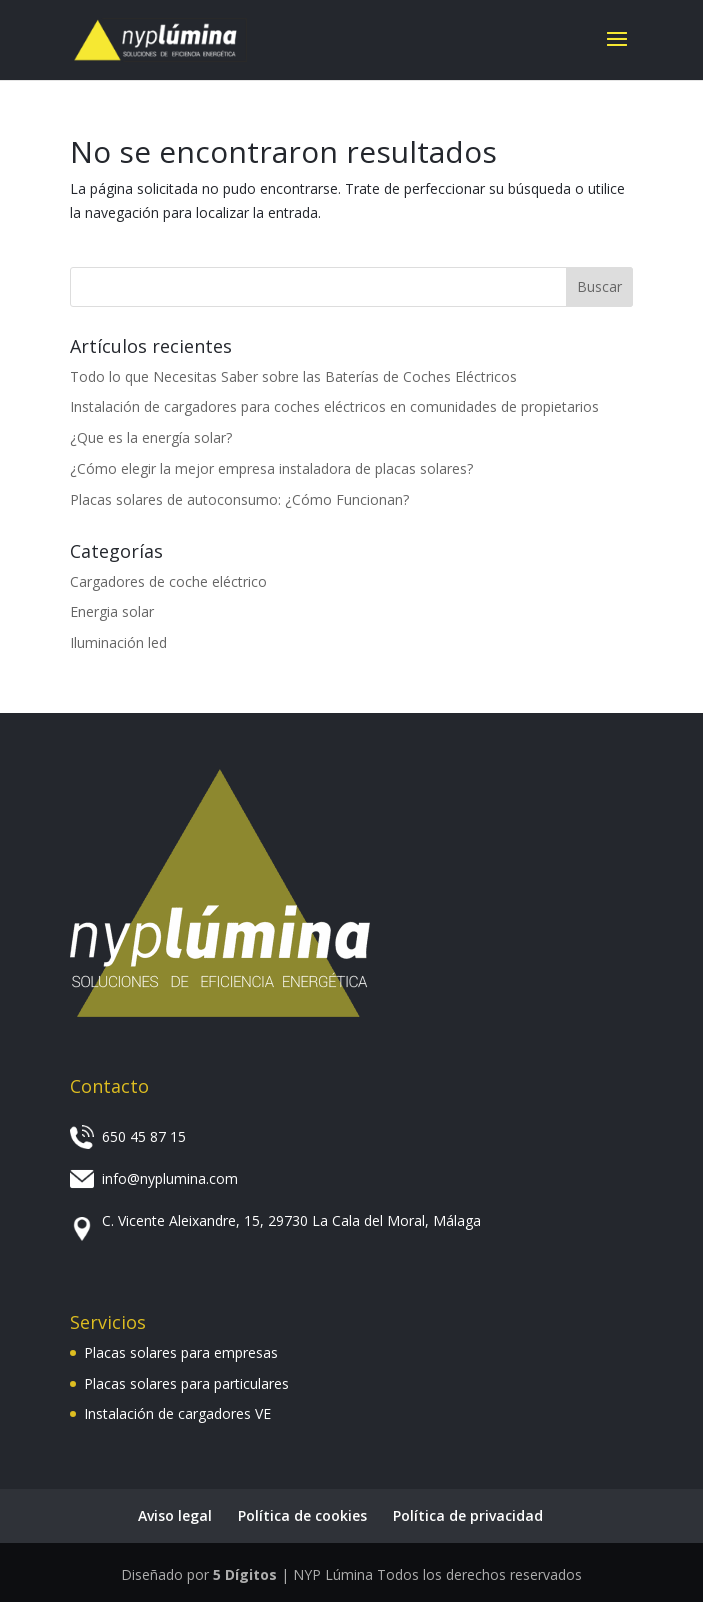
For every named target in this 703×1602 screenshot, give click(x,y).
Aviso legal (175, 1515)
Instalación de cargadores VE (177, 1413)
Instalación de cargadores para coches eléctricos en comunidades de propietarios (334, 406)
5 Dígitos (245, 1574)
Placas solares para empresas (181, 1352)
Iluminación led (118, 642)
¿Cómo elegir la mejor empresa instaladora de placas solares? (271, 468)
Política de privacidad (468, 1515)
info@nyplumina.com (170, 1178)
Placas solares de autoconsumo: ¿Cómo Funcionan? (239, 499)
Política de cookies (302, 1515)
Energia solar (112, 611)
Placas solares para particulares (186, 1383)
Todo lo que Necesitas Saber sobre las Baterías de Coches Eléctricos (293, 376)
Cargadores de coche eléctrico (168, 581)
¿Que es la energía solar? (151, 437)
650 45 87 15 (144, 1136)
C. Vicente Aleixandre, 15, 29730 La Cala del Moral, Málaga (291, 1220)
